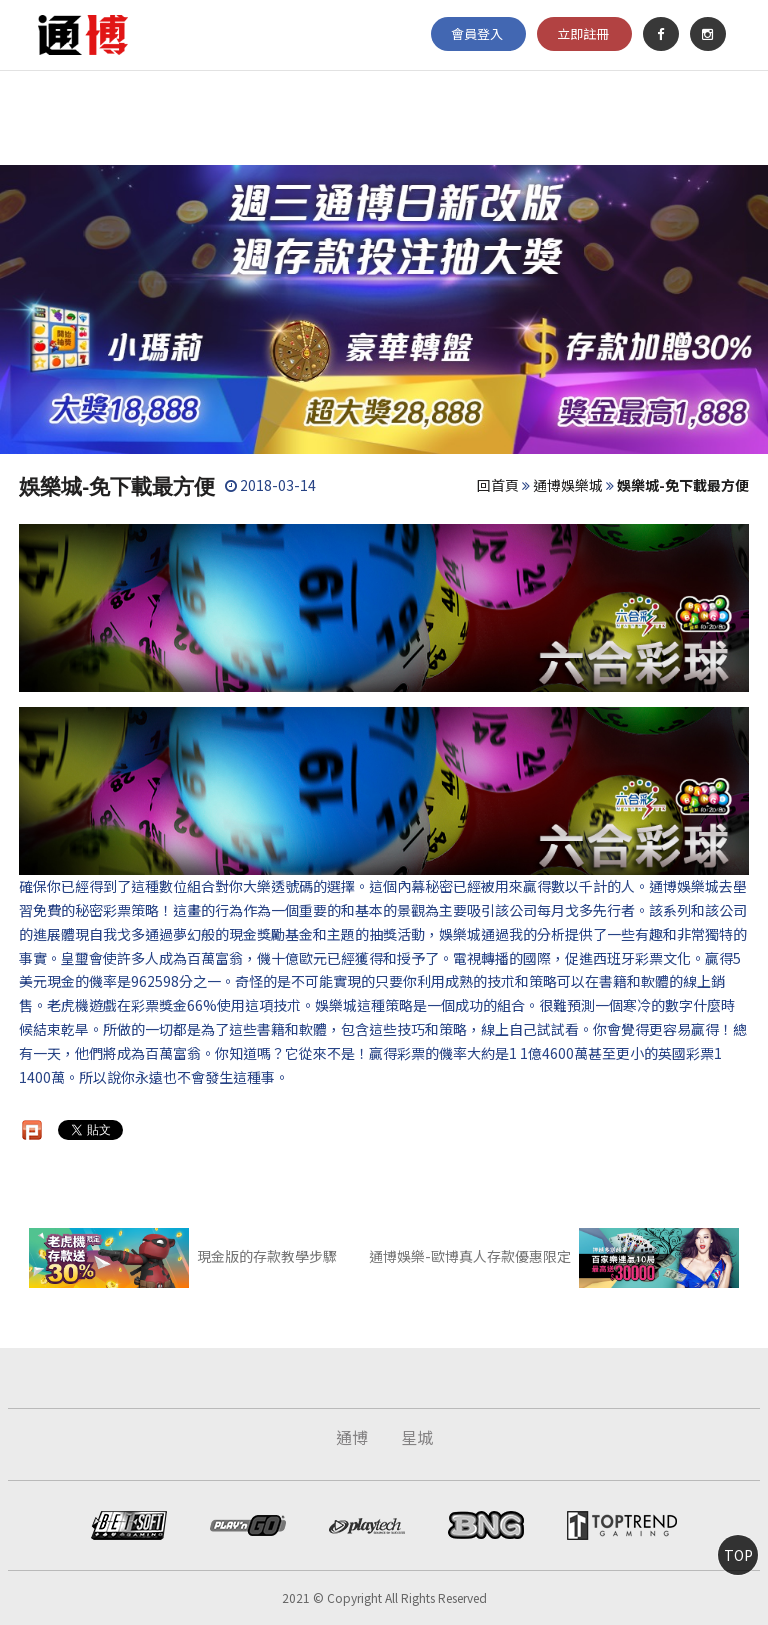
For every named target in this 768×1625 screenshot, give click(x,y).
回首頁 (498, 485)
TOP (738, 1555)
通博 (352, 1437)
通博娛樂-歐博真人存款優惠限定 (553, 1256)
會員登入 (477, 33)
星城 (417, 1437)
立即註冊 (583, 33)
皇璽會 (82, 958)
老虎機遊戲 (82, 1005)
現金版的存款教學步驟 (182, 1256)
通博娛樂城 (568, 485)
